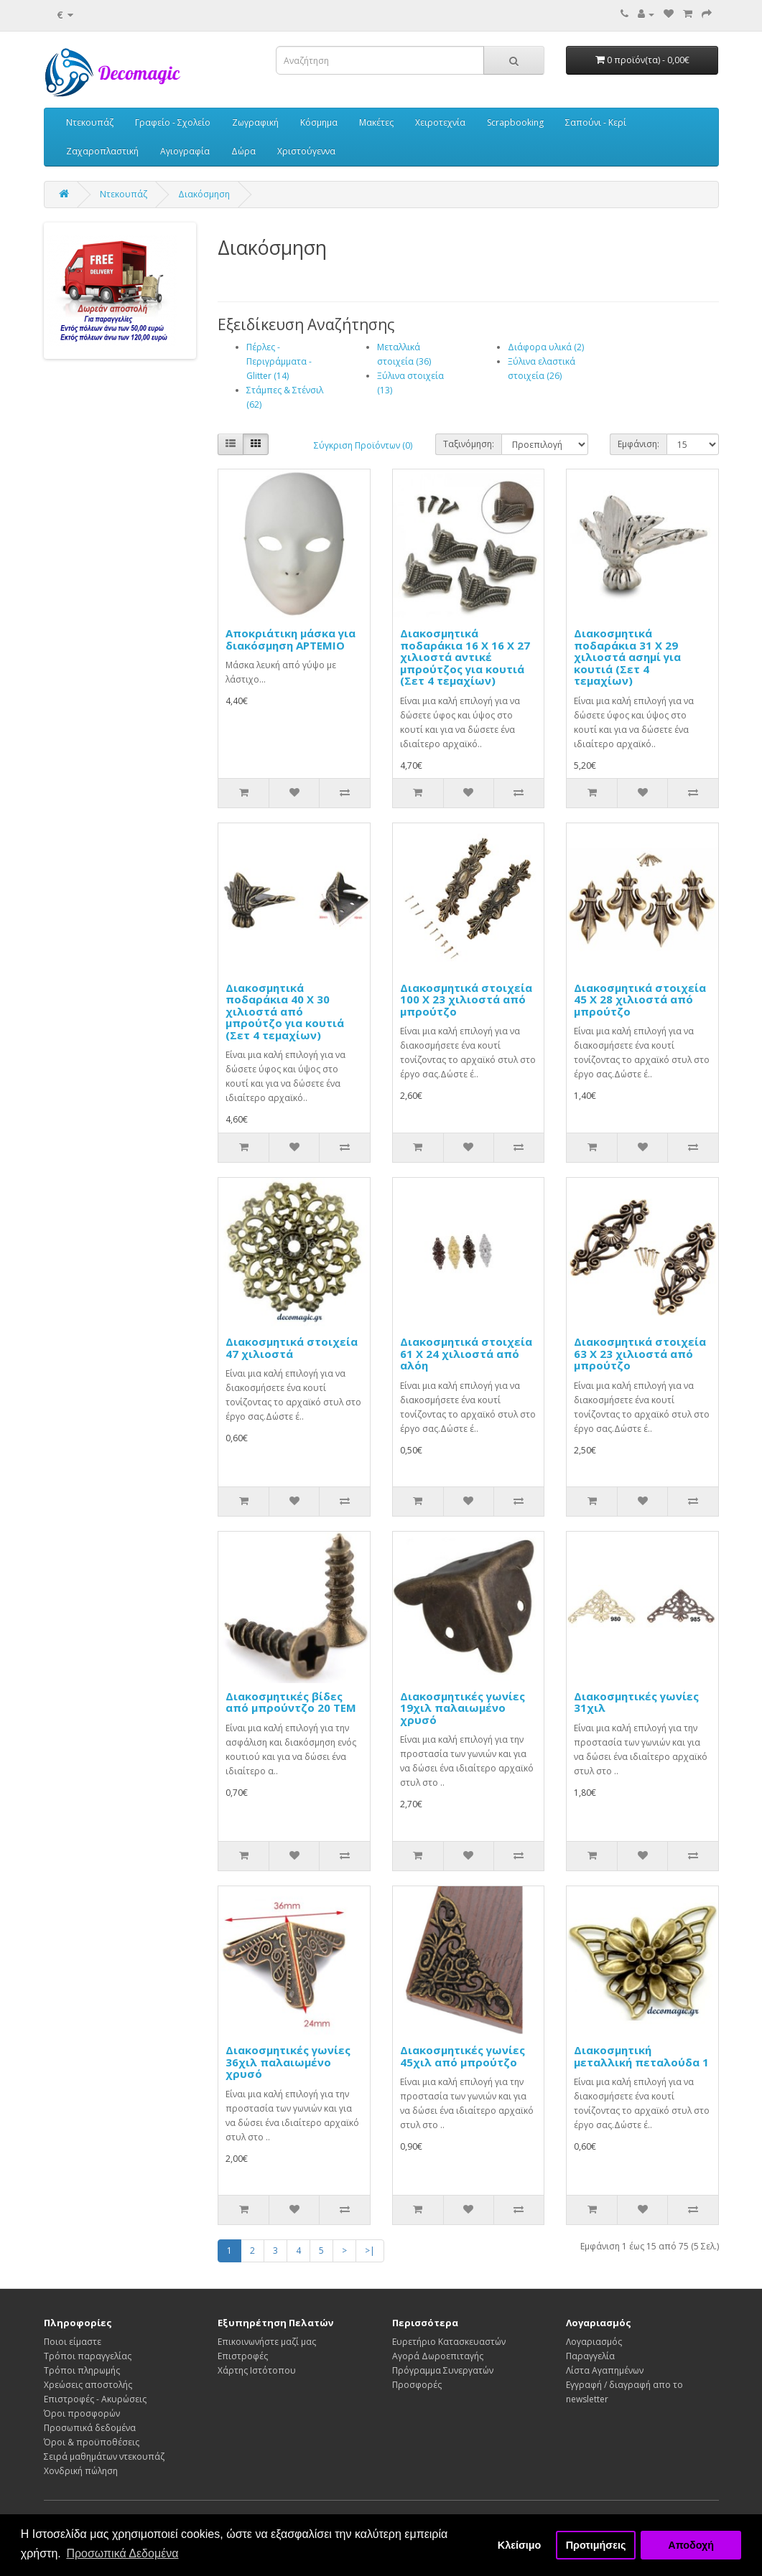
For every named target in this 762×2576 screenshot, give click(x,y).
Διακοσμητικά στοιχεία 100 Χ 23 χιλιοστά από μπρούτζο (466, 999)
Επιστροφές (243, 2356)
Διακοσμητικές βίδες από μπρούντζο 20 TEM (291, 1702)
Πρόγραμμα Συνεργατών (442, 2370)
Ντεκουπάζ (89, 122)
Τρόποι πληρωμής (82, 2370)
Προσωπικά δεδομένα (90, 2428)
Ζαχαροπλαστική (102, 151)
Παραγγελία (590, 2356)
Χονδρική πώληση (81, 2471)
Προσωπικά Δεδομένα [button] (122, 2553)
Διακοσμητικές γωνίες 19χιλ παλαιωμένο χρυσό (462, 1708)
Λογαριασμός (594, 2342)
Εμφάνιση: (638, 444)
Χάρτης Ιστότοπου (257, 2370)
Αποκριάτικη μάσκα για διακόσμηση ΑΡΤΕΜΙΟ (291, 639)
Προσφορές (417, 2385)
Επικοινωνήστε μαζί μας (267, 2342)
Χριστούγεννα (306, 151)
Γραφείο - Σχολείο (172, 122)
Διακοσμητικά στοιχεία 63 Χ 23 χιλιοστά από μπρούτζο (640, 1353)
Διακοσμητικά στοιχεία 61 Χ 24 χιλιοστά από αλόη (466, 1353)
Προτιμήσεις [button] (596, 2545)
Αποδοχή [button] (691, 2545)
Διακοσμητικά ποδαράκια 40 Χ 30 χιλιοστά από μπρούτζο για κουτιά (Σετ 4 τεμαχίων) (285, 1011)
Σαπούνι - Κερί (595, 122)
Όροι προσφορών (82, 2413)
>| (370, 2250)
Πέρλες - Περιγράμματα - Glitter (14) (279, 361)
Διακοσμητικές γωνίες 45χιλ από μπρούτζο (462, 2056)
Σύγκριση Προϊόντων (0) (363, 445)
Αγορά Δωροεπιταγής (437, 2356)
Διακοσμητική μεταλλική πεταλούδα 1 (641, 2056)
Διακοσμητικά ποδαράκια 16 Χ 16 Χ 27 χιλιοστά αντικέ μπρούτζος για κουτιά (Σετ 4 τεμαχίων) (465, 657)
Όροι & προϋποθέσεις (91, 2442)
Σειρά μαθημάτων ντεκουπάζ (104, 2456)
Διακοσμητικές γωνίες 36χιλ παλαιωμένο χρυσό (288, 2062)
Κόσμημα (319, 122)
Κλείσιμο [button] (520, 2545)
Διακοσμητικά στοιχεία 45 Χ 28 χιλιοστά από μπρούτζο (640, 999)
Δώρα (243, 151)
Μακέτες (376, 122)
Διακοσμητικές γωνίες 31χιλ (636, 1702)
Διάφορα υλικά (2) (546, 347)
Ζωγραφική (255, 122)
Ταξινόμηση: (468, 444)
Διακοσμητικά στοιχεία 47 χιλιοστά (292, 1347)
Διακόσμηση (204, 194)
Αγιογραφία (185, 151)
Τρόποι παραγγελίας (87, 2356)
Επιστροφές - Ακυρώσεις (95, 2399)
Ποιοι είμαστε (72, 2342)
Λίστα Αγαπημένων (604, 2370)
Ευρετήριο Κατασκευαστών (449, 2342)
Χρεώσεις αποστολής (88, 2385)
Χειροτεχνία (440, 122)
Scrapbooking (515, 122)
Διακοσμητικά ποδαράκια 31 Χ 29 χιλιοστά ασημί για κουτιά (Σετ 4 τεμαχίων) (627, 657)
